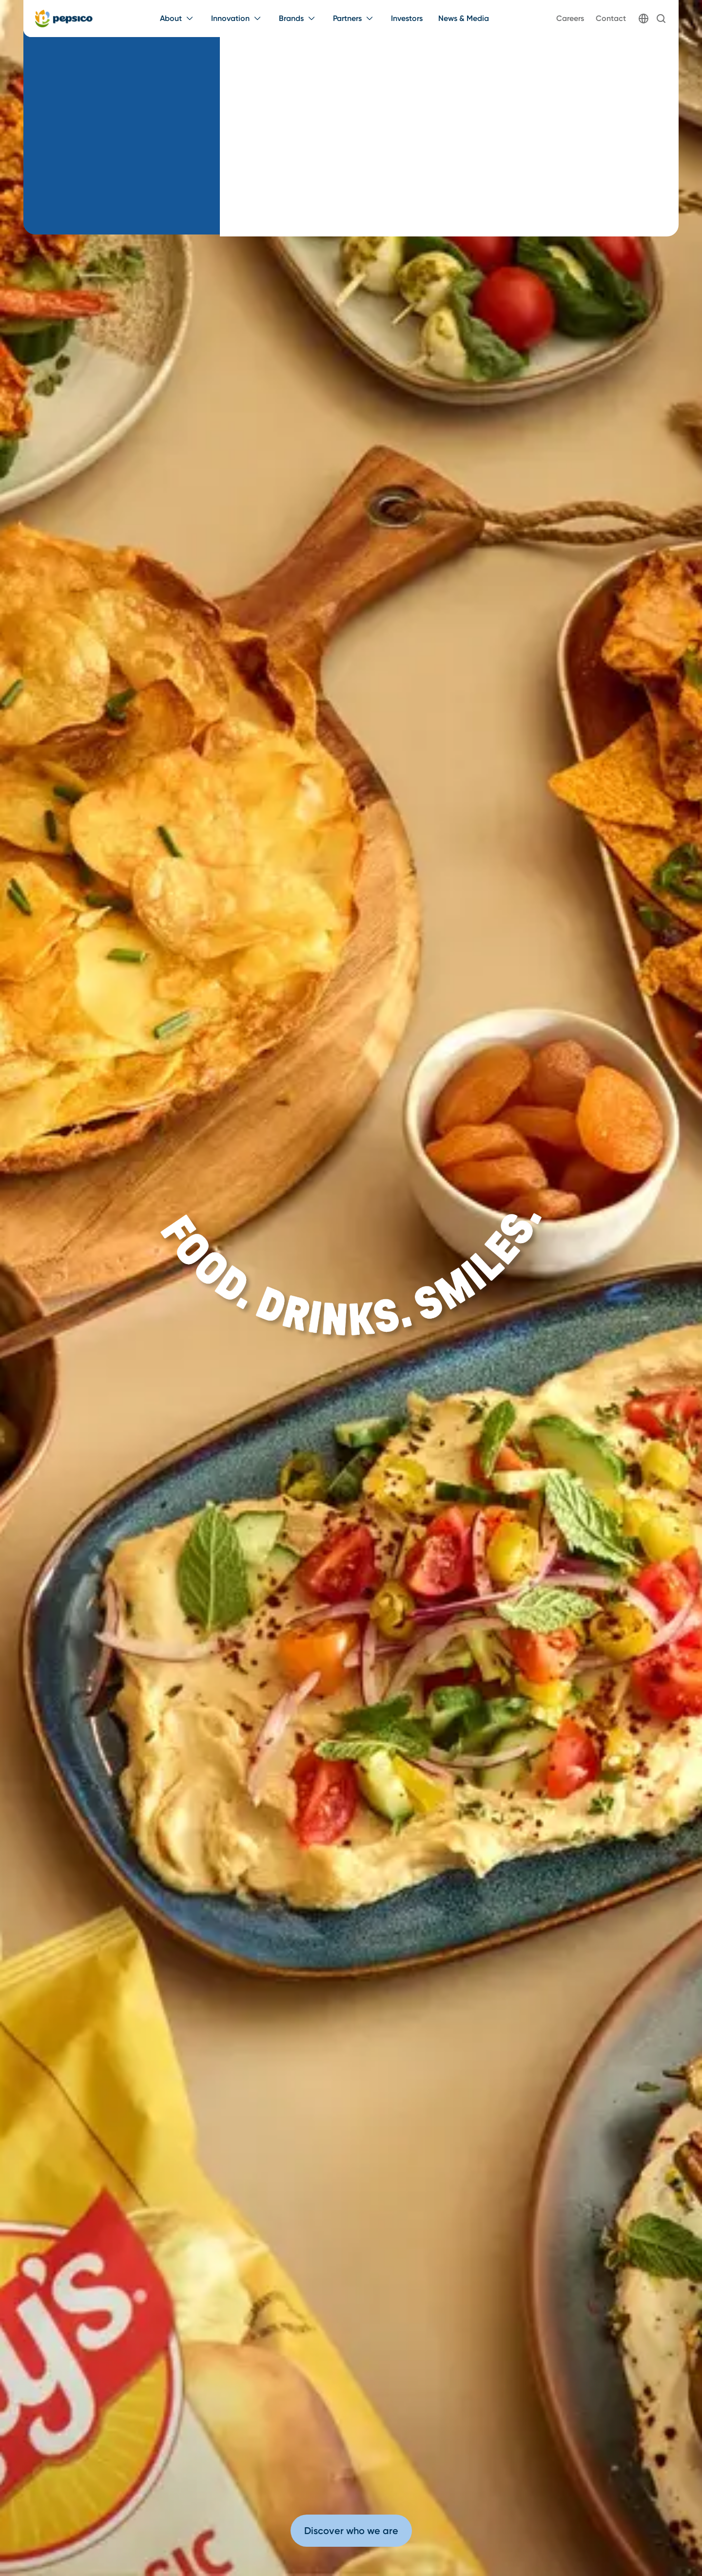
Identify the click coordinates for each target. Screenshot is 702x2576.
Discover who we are (351, 2531)
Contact (611, 18)
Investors (407, 18)
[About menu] (177, 18)
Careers (570, 18)
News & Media (463, 18)
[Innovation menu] (237, 18)
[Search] (661, 18)
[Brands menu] (298, 18)
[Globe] (643, 18)
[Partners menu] (354, 18)
